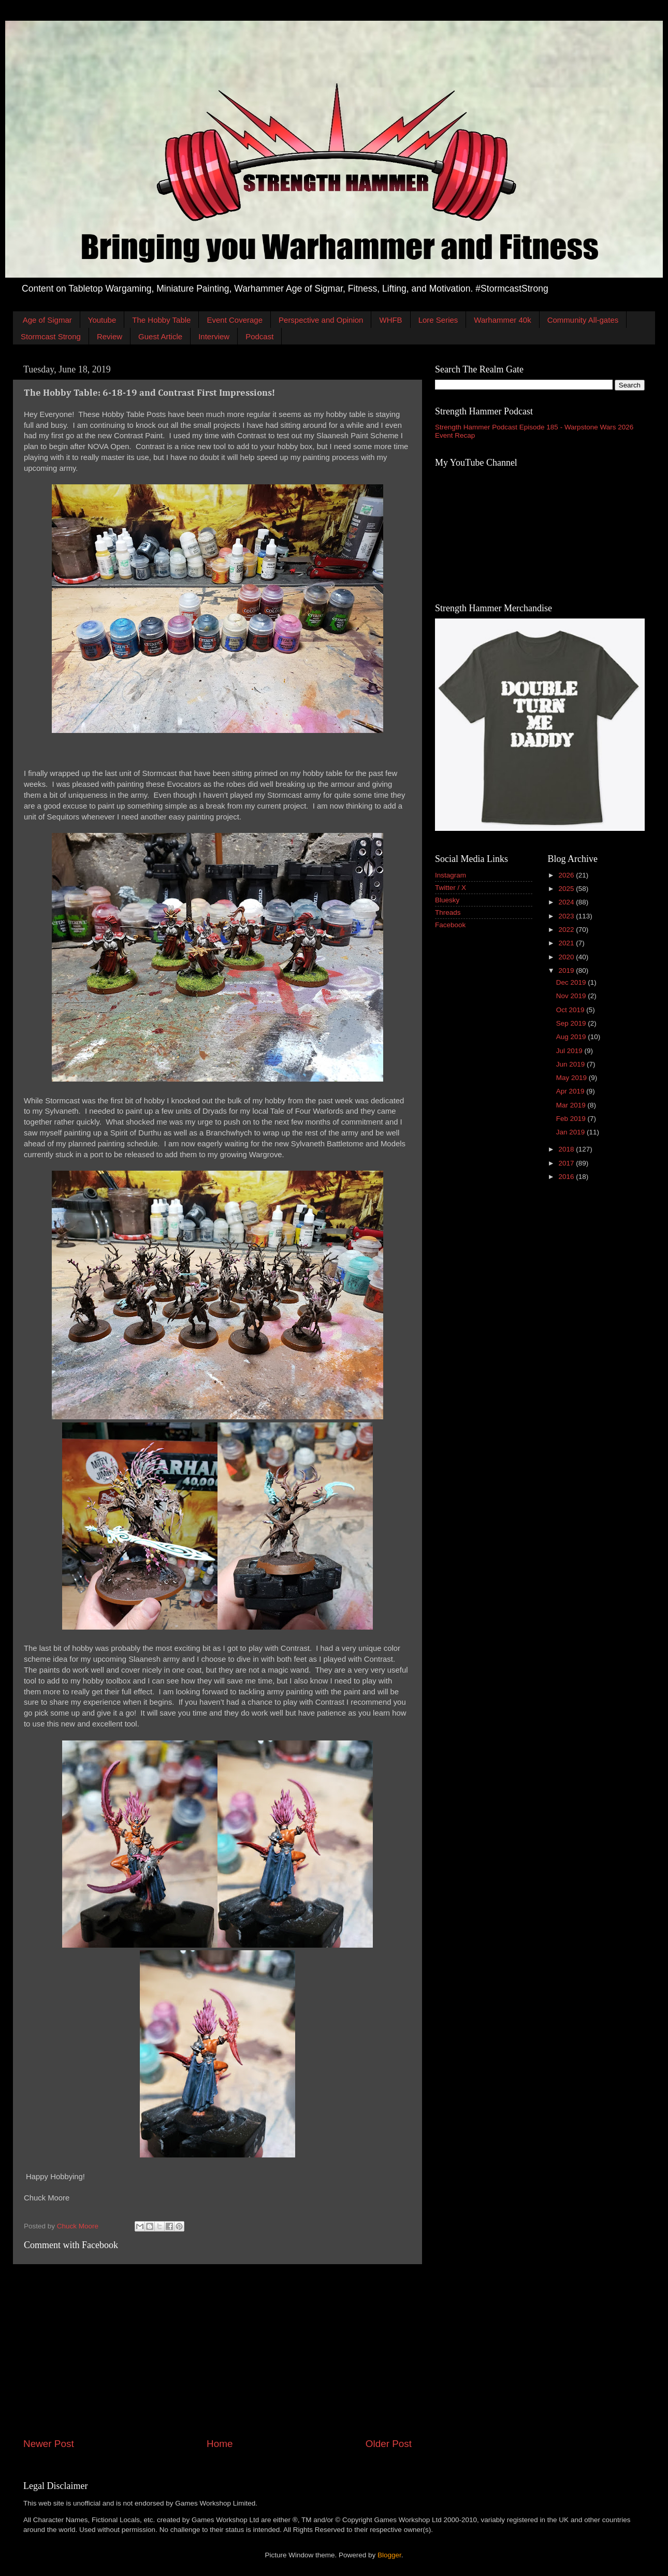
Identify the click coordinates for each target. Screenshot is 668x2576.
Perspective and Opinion (321, 319)
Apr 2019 (571, 1091)
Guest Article (160, 336)
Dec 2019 (572, 982)
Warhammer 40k (502, 319)
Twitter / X (450, 887)
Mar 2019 (572, 1105)
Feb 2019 (572, 1118)
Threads (448, 912)
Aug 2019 (572, 1037)
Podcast (259, 336)
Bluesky (447, 900)
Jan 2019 (571, 1132)
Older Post (389, 2443)
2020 (567, 957)
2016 (567, 1177)
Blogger (389, 2555)
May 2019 (572, 1078)
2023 (567, 916)
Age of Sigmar (47, 319)
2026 (567, 875)
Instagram (450, 875)
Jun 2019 (571, 1064)
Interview (213, 336)
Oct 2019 (571, 1010)
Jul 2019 (570, 1051)
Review (109, 336)
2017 (567, 1163)
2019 (567, 970)
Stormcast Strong (51, 336)
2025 (567, 889)
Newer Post (48, 2443)
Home (220, 2443)
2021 (567, 943)
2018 (567, 1149)
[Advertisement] (217, 2350)
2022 (567, 929)
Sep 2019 (572, 1023)
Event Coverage (235, 319)
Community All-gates (583, 319)
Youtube (102, 319)
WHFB (390, 319)
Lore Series (438, 319)
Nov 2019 (572, 996)
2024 (567, 902)
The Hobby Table (161, 319)
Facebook (450, 925)
